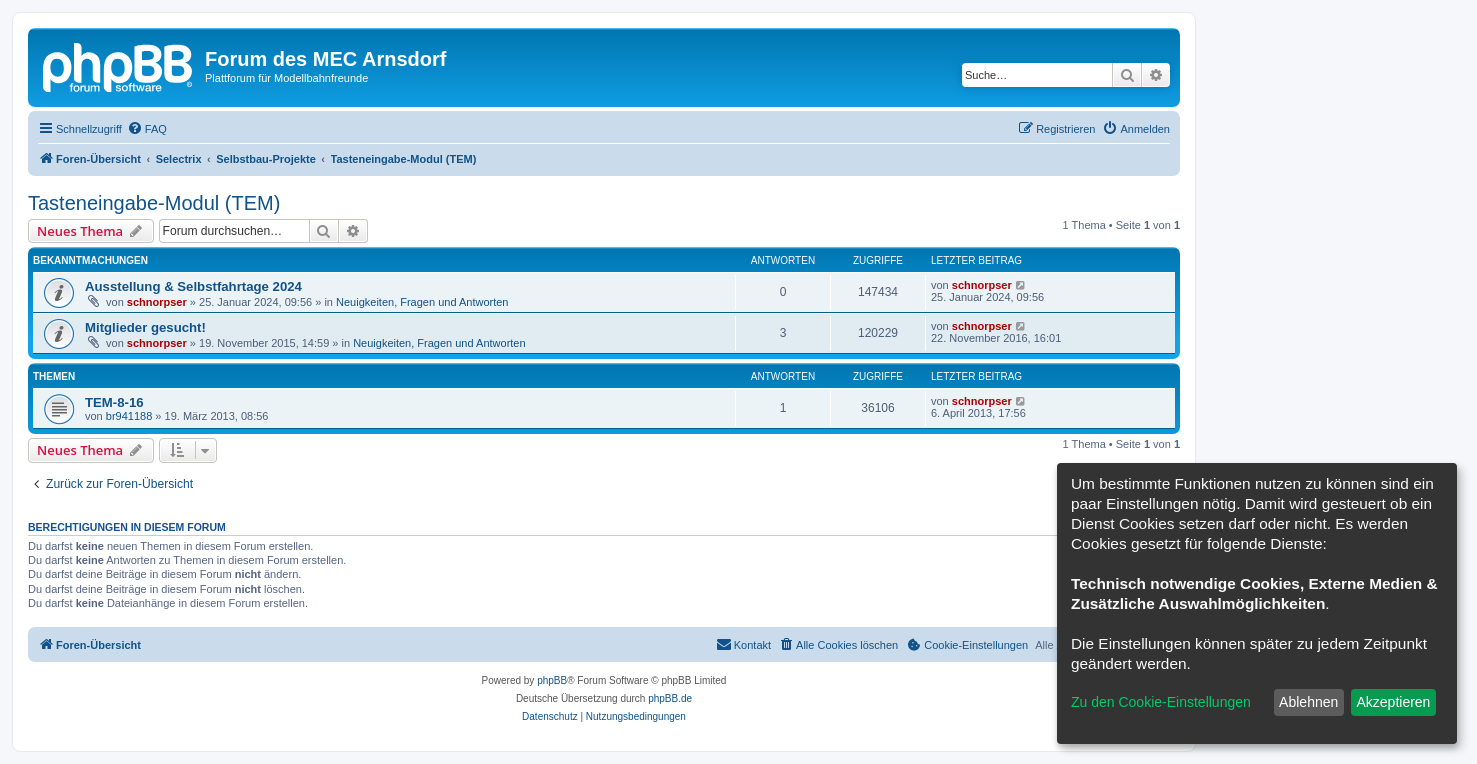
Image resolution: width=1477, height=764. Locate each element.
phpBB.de (670, 698)
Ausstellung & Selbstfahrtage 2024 (193, 286)
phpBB (552, 680)
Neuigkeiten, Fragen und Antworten (422, 302)
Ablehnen (1308, 702)
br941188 (129, 416)
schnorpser (157, 302)
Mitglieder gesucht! (145, 327)
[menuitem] (147, 129)
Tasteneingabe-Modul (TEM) (154, 203)
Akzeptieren (1393, 702)
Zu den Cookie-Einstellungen (1161, 702)
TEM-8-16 (114, 402)
